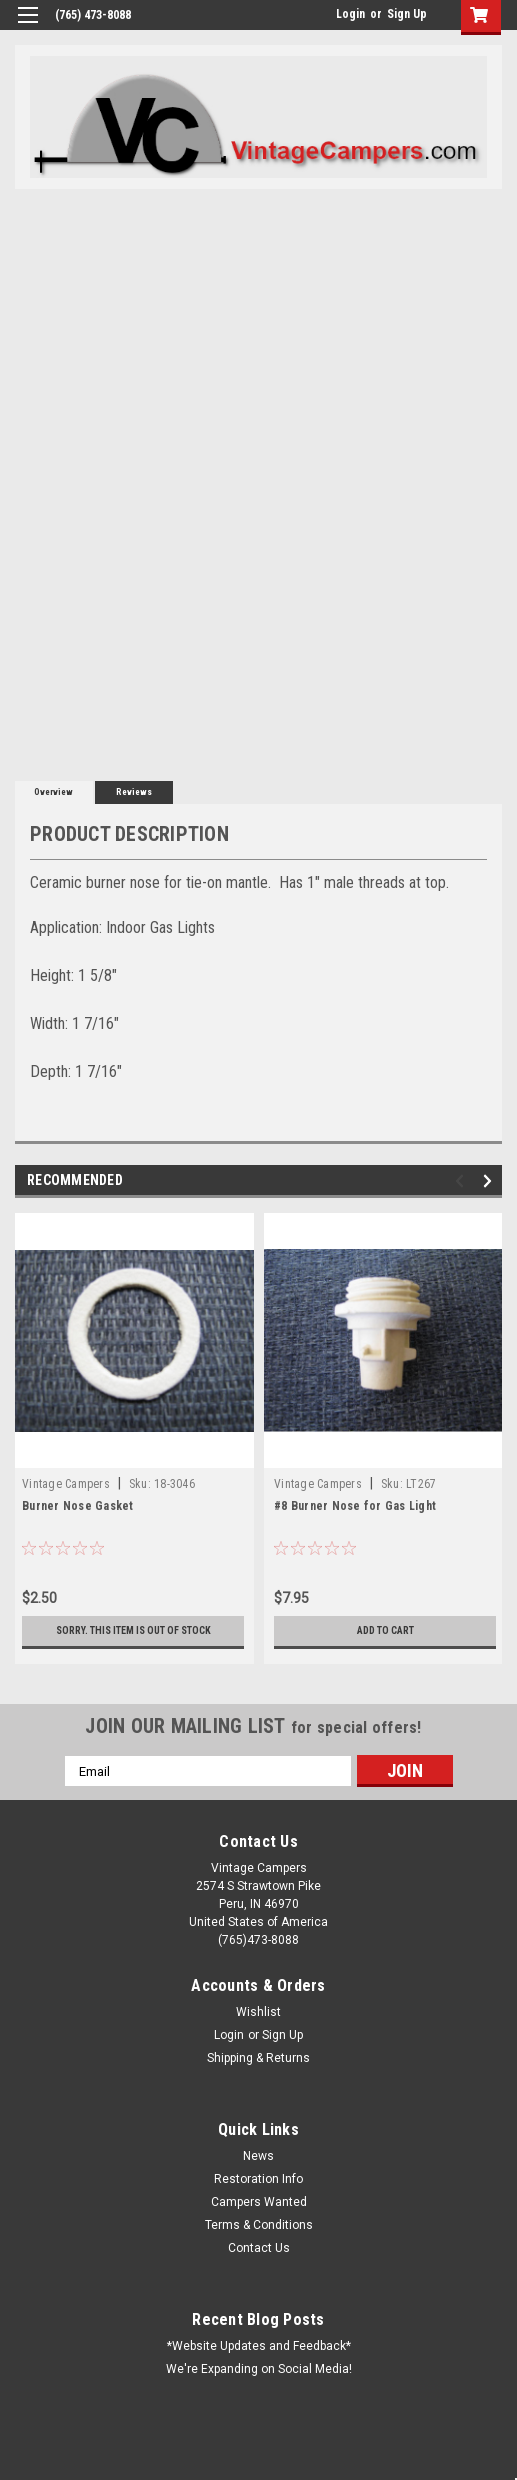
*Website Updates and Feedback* (259, 2346)
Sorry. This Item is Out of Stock (133, 1630)
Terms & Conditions (259, 2225)
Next (490, 1181)
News (258, 2156)
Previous (462, 1181)
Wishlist (258, 2012)
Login (350, 14)
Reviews (134, 792)
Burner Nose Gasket (78, 1506)
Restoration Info (258, 2179)
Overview (53, 792)
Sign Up (407, 14)
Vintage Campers (66, 1484)
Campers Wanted (259, 2202)
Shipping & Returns (258, 2058)
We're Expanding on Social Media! (259, 2369)
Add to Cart (385, 1630)
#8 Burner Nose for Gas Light (355, 1506)
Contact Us (259, 2248)
